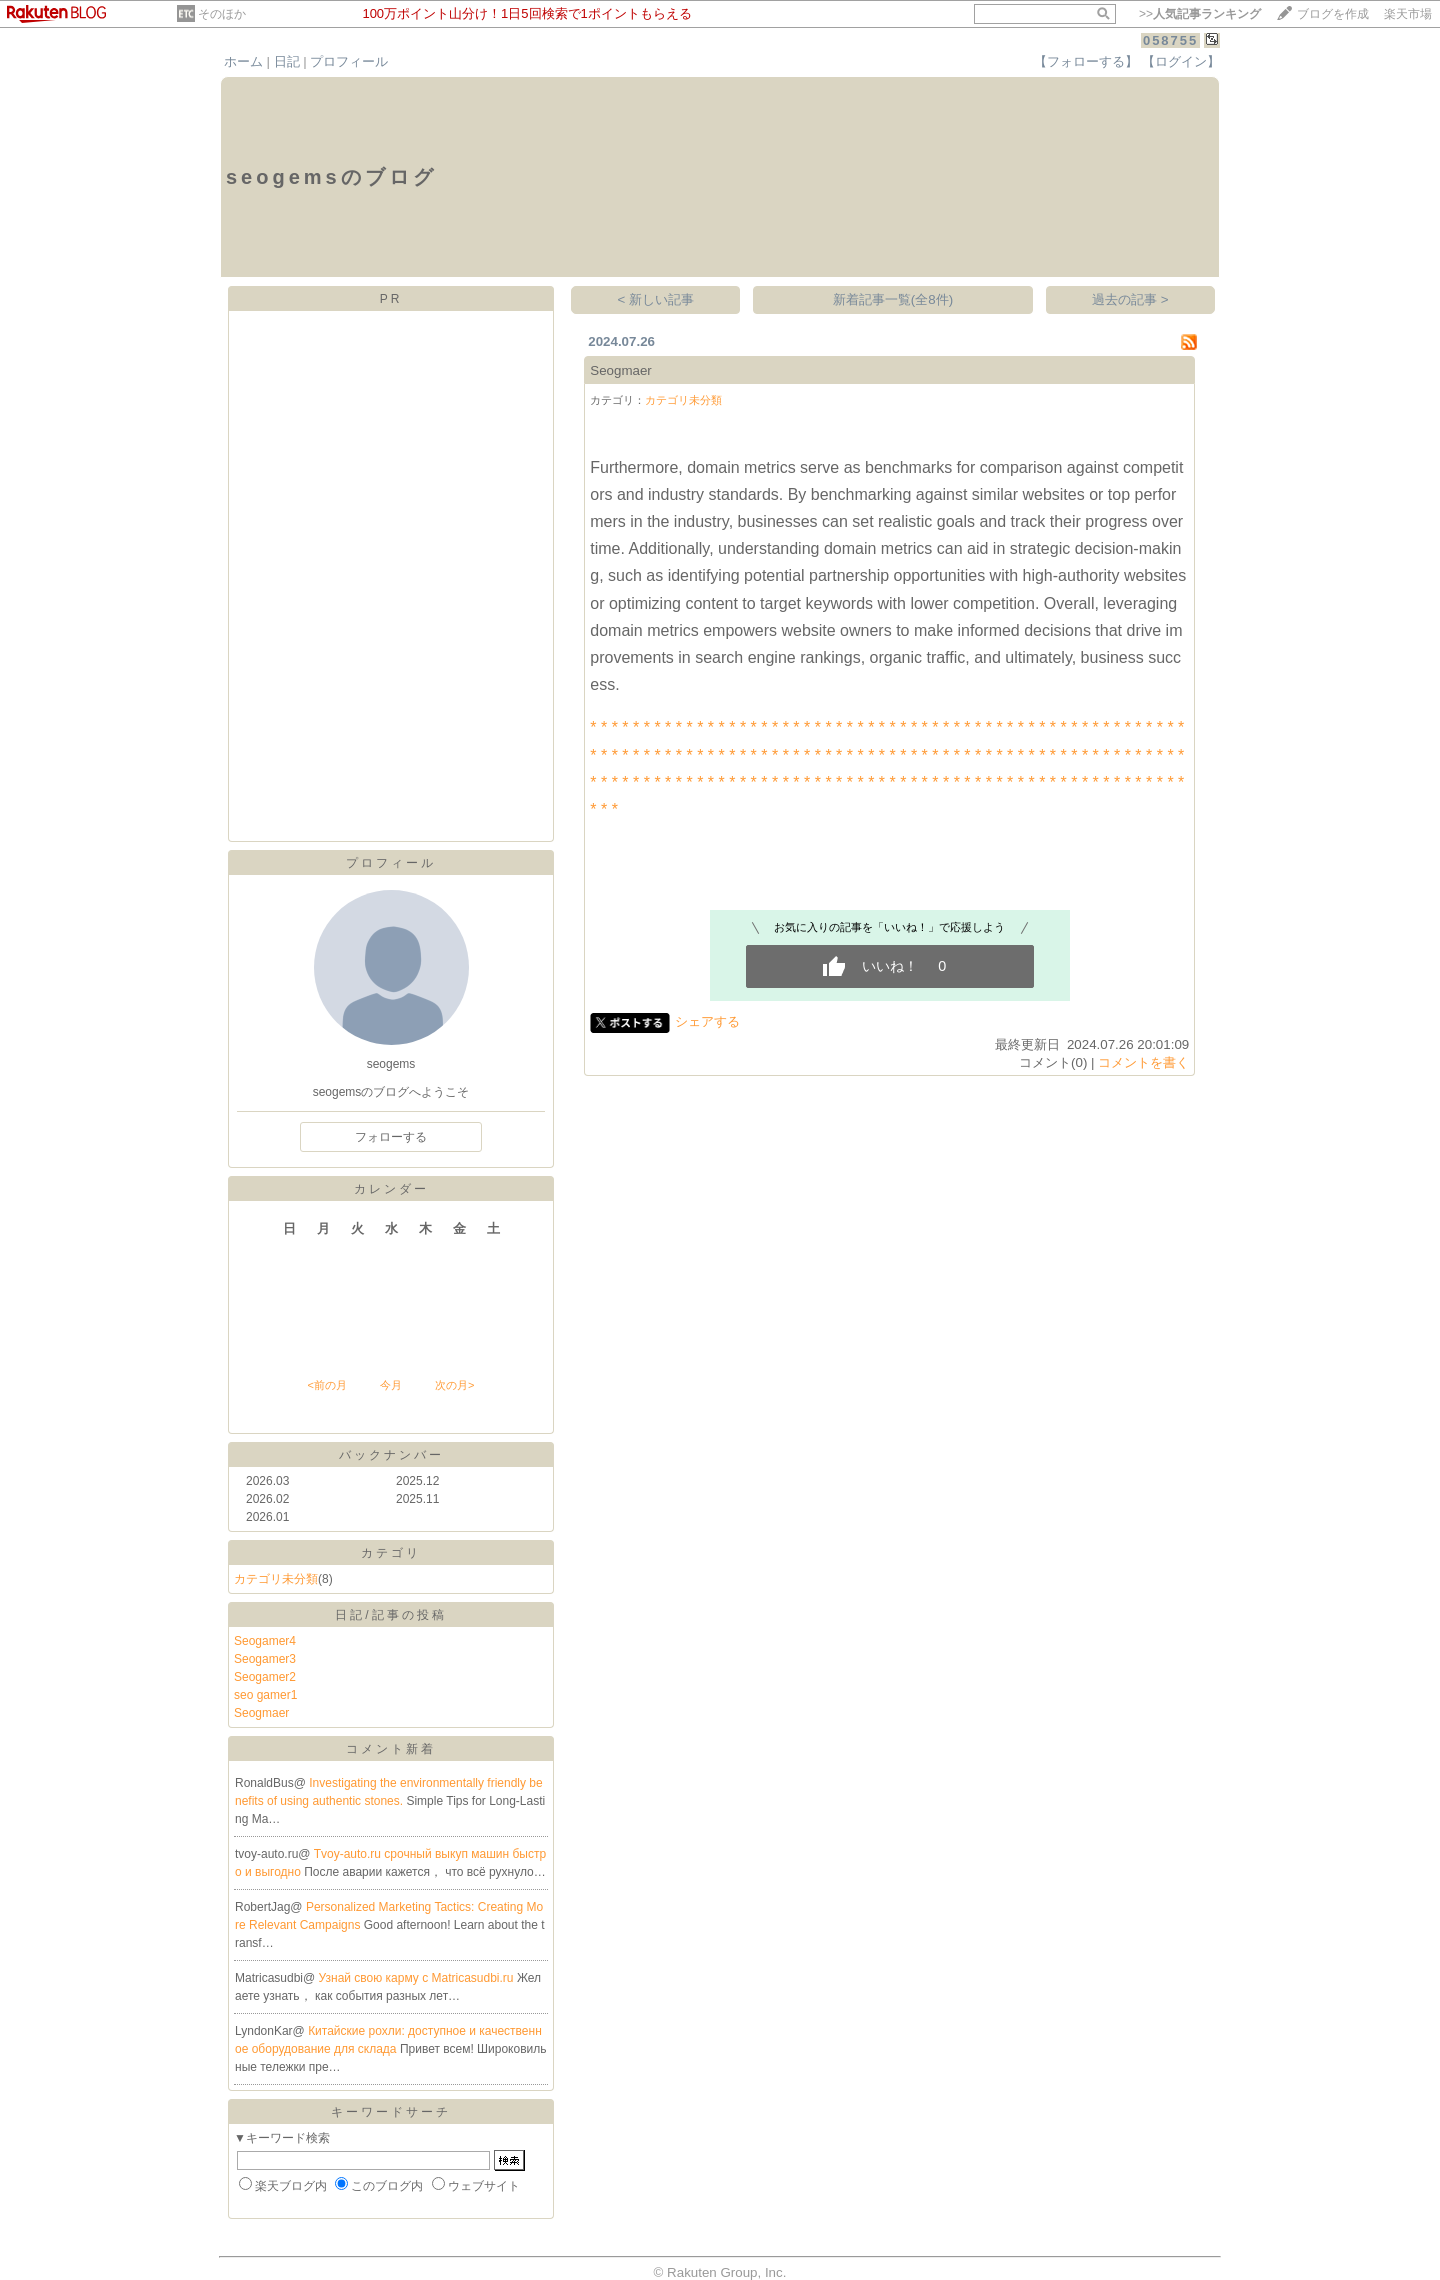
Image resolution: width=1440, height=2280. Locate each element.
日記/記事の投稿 (390, 1615)
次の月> (454, 1385)
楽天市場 (1408, 14)
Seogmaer (261, 1713)
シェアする (707, 1021)
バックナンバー (391, 1455)
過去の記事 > (1130, 299)
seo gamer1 (265, 1695)
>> (1200, 14)
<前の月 (326, 1385)
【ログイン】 (1181, 61)
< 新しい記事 (656, 299)
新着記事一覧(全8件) (893, 299)
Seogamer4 (265, 1641)
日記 (287, 61)
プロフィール (349, 61)
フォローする (391, 1137)
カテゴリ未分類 (276, 1579)
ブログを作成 (1333, 14)
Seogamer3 (265, 1659)
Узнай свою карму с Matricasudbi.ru (418, 1978)
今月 (391, 1385)
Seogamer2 (265, 1677)
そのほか (222, 14)
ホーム (243, 61)
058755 (1170, 40)
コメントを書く (1143, 1062)
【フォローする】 (1086, 61)
